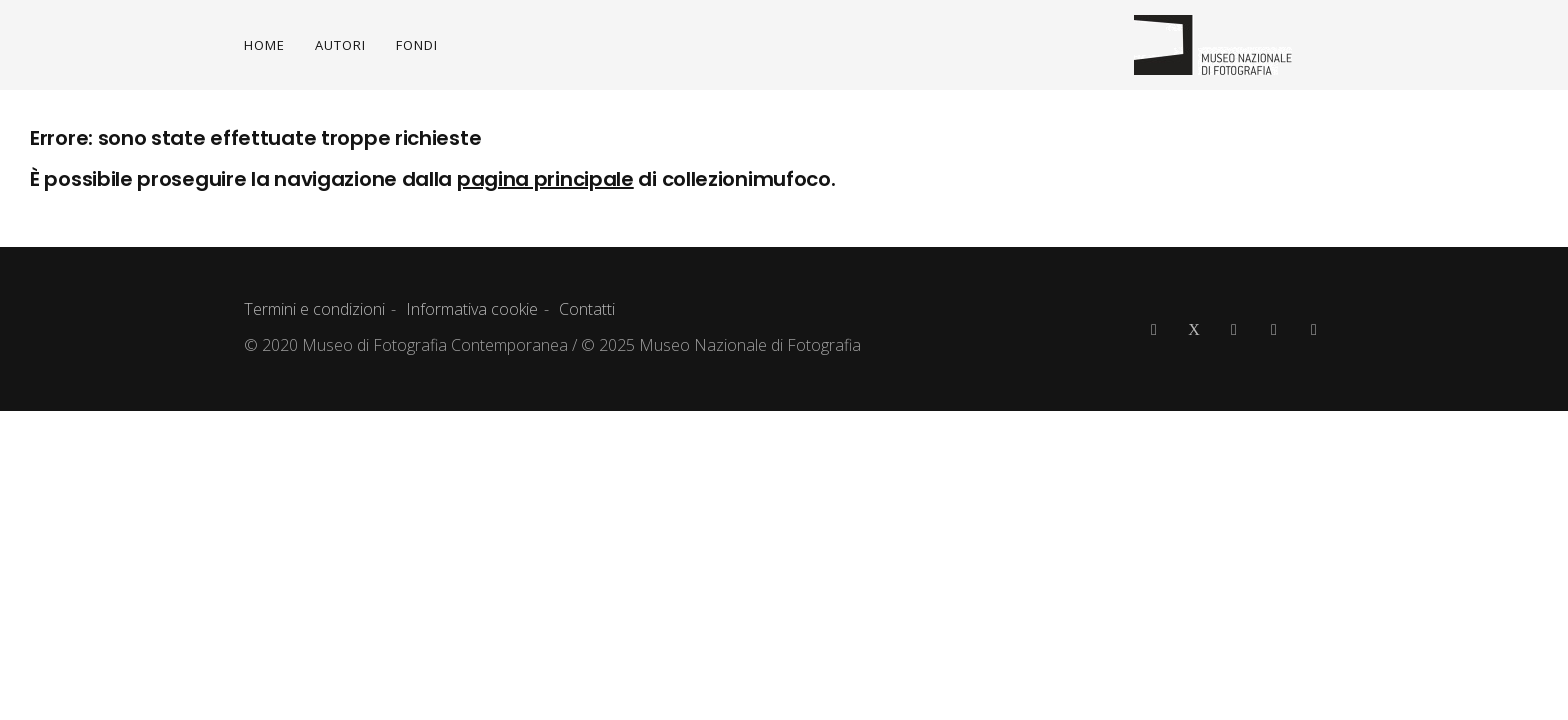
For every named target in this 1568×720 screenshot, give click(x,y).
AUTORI (340, 45)
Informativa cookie (472, 309)
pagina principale (545, 179)
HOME (264, 45)
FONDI (417, 45)
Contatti (587, 309)
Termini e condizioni (314, 309)
